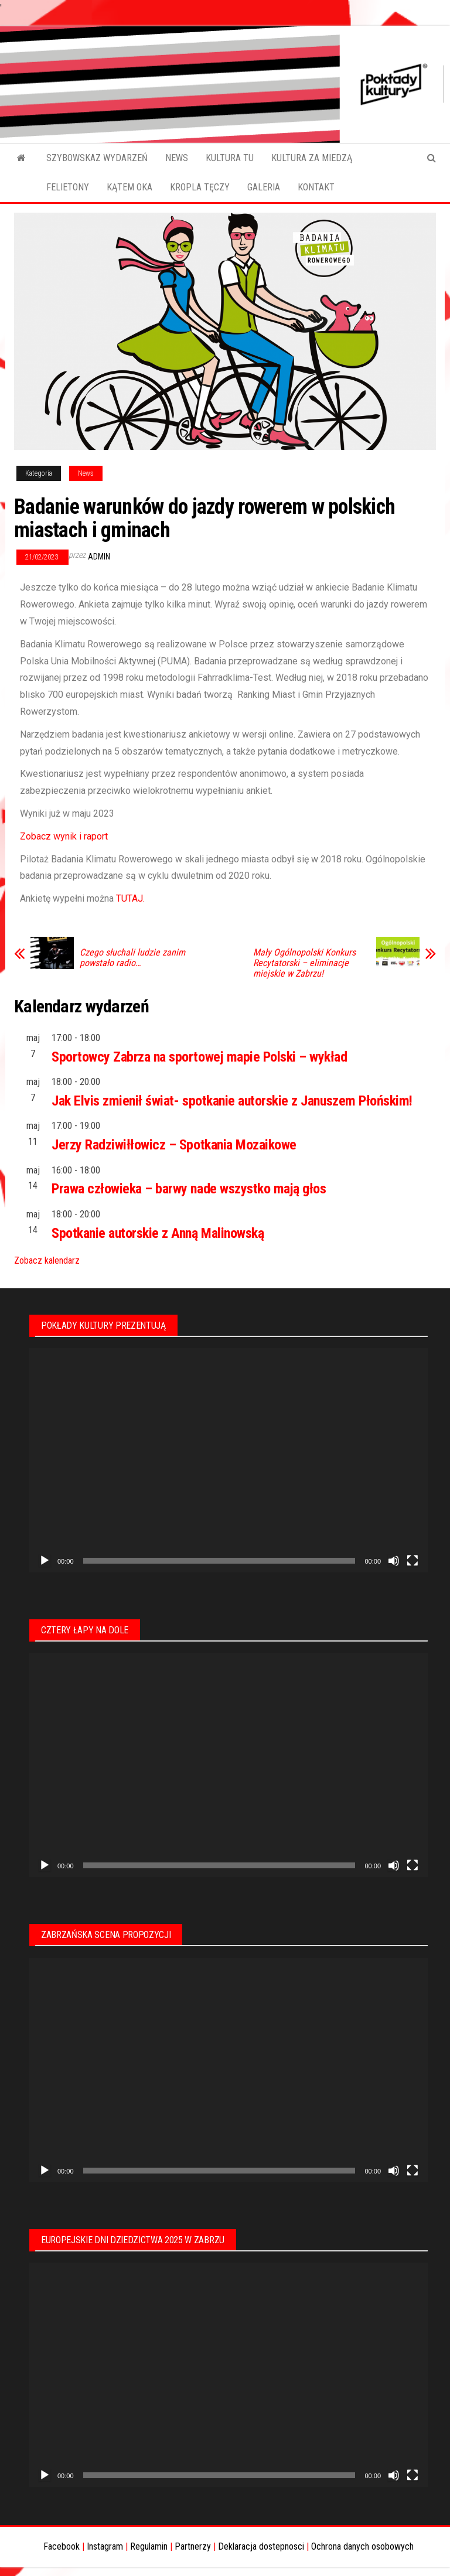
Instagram (105, 2546)
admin (99, 556)
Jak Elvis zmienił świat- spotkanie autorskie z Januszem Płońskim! (232, 1101)
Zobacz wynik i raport (64, 836)
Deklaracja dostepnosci (261, 2546)
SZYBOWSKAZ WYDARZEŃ (97, 157)
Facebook (61, 2546)
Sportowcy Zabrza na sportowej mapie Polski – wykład (199, 1057)
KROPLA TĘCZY (200, 187)
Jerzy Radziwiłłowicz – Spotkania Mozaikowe (174, 1145)
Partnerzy (193, 2546)
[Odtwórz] (44, 1561)
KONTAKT (316, 187)
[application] (228, 1460)
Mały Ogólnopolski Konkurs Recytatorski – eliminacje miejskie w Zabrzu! (304, 963)
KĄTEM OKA (129, 187)
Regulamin (149, 2546)
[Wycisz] (394, 1561)
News (86, 473)
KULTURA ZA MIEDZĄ (311, 157)
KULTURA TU (230, 157)
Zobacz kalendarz (47, 1260)
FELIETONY (67, 187)
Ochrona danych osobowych (362, 2546)
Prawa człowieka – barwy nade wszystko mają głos (189, 1188)
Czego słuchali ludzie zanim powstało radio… (132, 957)
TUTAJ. (130, 898)
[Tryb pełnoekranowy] (412, 1561)
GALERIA (263, 187)
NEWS (176, 157)
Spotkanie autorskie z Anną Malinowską (158, 1233)
